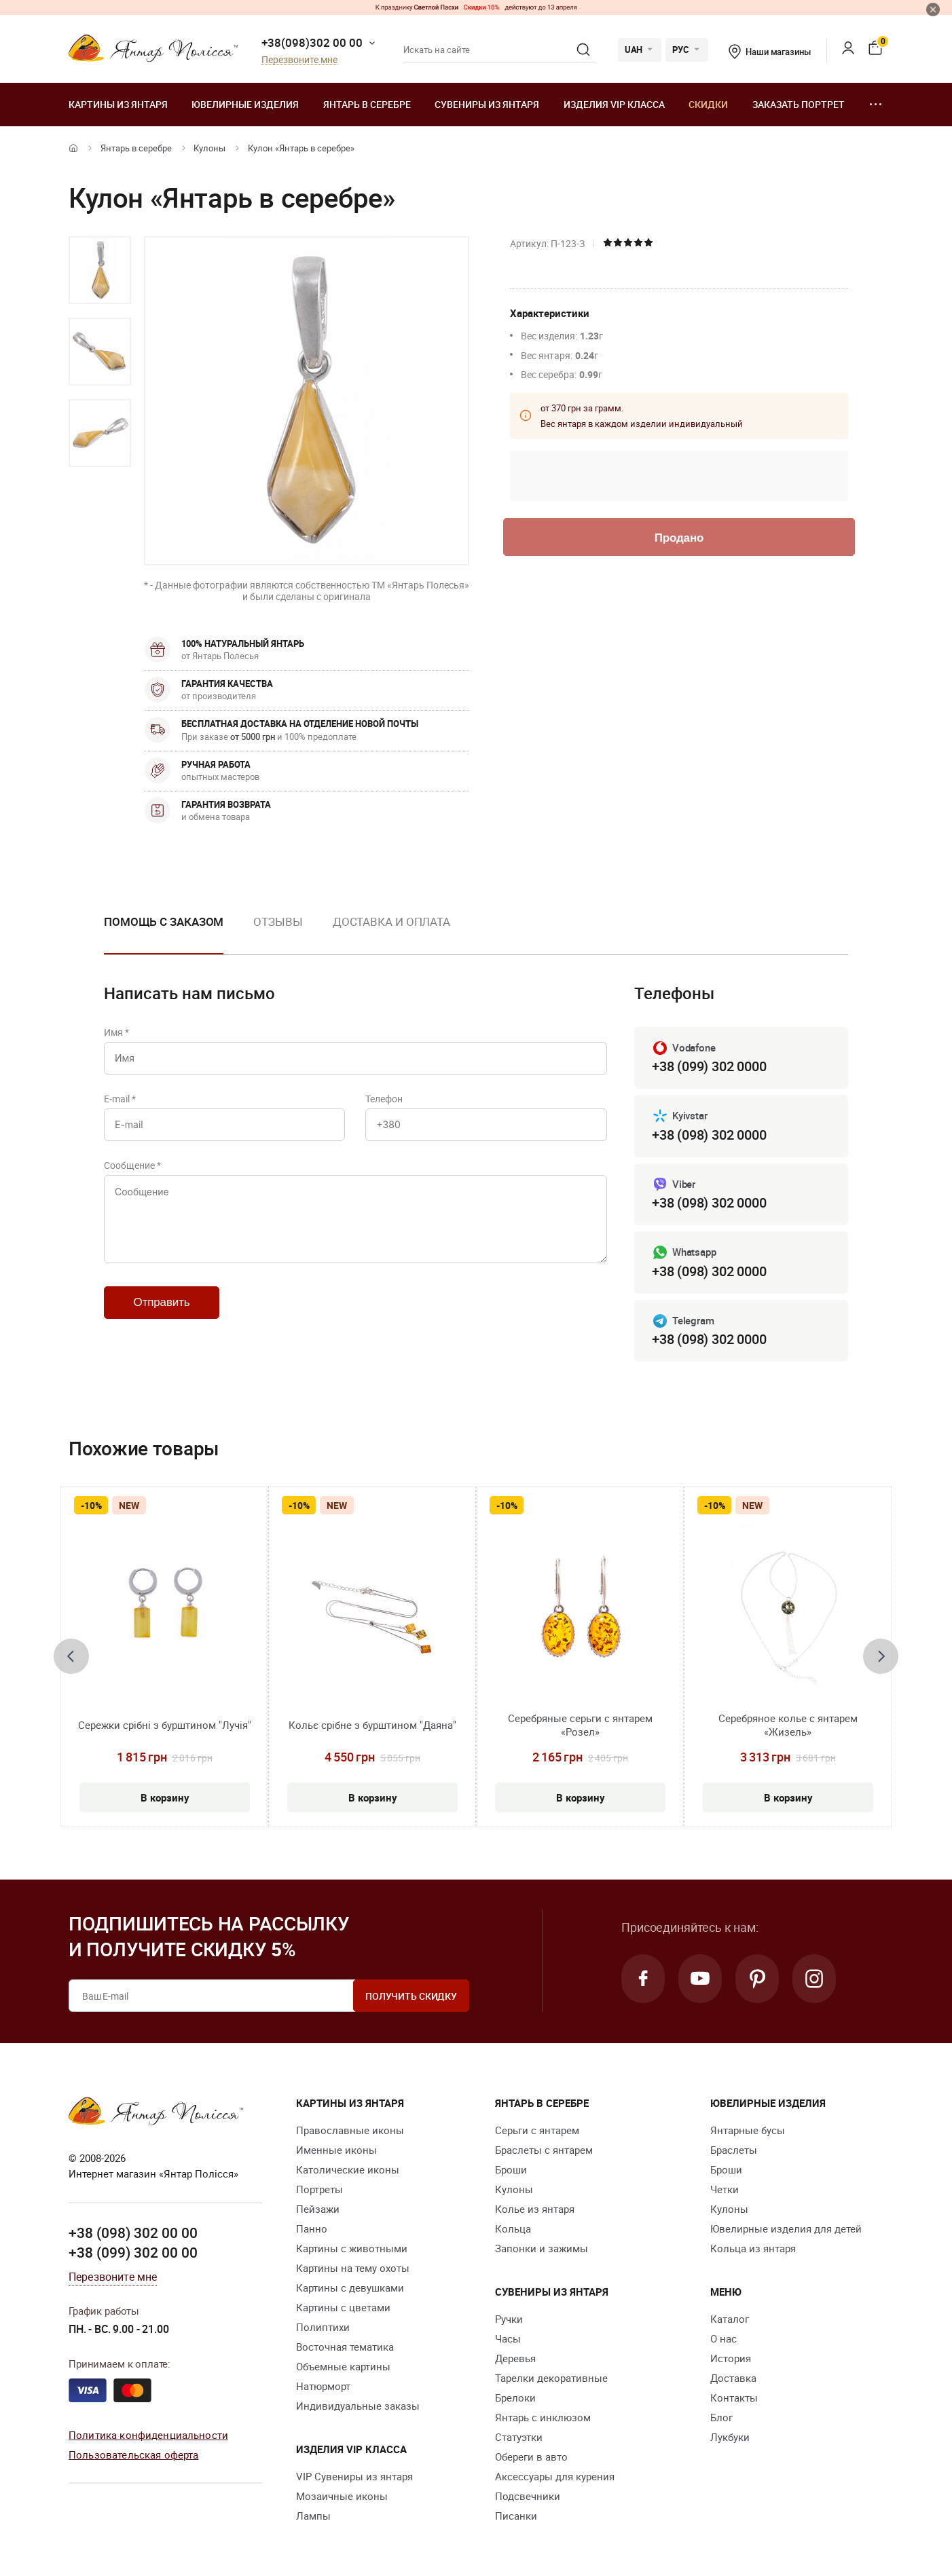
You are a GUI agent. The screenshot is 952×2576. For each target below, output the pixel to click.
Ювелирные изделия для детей (786, 2228)
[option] (100, 270)
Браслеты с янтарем (544, 2150)
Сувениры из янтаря (487, 104)
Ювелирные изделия (245, 104)
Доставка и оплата (391, 921)
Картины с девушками (350, 2287)
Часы (508, 2338)
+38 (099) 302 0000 (709, 1066)
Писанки (516, 2515)
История (730, 2358)
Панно (311, 2228)
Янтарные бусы (747, 2130)
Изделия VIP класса (614, 104)
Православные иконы (350, 2130)
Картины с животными (351, 2248)
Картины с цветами (343, 2307)
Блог (721, 2417)
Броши (511, 2169)
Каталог (729, 2319)
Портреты (319, 2189)
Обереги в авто (531, 2456)
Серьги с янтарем (537, 2130)
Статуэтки (519, 2437)
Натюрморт (323, 2386)
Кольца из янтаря (753, 2248)
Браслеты (733, 2150)
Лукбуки (730, 2437)
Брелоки (515, 2397)
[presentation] (71, 1656)
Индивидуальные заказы (358, 2405)
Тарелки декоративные (551, 2378)
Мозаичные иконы (342, 2496)
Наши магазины (769, 51)
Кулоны (209, 148)
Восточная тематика (345, 2346)
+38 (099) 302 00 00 (133, 2252)
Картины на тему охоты (352, 2268)
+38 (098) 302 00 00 (133, 2232)
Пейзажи (318, 2209)
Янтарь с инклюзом (543, 2417)
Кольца (513, 2228)
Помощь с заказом (163, 921)
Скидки (708, 104)
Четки (724, 2189)
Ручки (509, 2319)
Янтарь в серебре (367, 104)
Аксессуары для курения (555, 2476)
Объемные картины (343, 2366)
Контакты (734, 2397)
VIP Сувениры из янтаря (354, 2476)
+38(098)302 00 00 (312, 42)
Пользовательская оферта (133, 2454)
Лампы (313, 2515)
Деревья (515, 2358)
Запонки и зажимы (541, 2248)
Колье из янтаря (534, 2209)
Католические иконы (347, 2169)
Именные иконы (336, 2150)
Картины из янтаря (118, 104)
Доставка (733, 2378)
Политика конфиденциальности (148, 2435)
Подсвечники (527, 2496)
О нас (723, 2338)
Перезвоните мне (299, 60)
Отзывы (277, 921)
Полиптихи (323, 2327)
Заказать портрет (798, 104)
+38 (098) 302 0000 (709, 1134)
